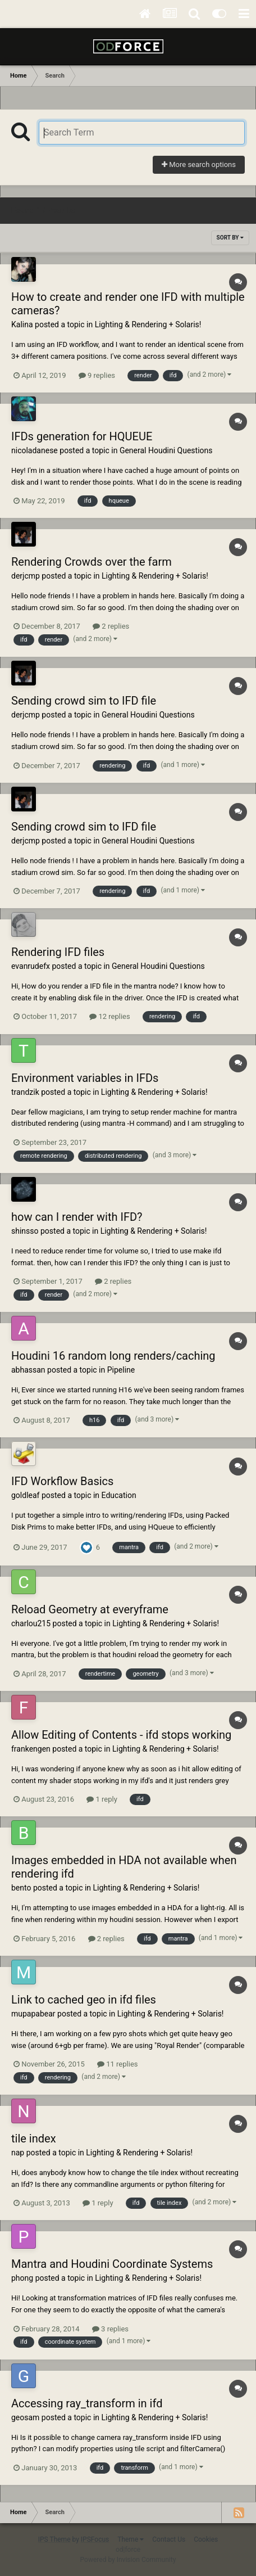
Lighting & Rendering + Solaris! (148, 324)
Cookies (206, 2539)
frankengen (31, 1748)
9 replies (97, 375)
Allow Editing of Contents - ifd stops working (121, 1735)
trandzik (25, 1092)
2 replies (111, 626)
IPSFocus (95, 2539)
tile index (33, 2138)
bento (21, 1887)
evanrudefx (30, 966)
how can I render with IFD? (77, 1217)
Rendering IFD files (57, 952)
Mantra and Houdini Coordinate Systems (112, 2264)
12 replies (109, 1016)
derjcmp (25, 575)
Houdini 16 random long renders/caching (113, 1356)
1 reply (101, 1799)
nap (17, 2152)
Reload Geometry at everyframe (89, 1609)
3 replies (110, 2329)
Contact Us (168, 2539)
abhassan (28, 1369)
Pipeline (121, 1369)
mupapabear (33, 2013)
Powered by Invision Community (128, 2560)
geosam (25, 2417)
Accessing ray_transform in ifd (86, 2403)
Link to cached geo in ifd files (83, 1999)
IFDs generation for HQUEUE (81, 436)
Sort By (230, 237)
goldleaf (25, 1495)
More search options (199, 164)
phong (22, 2277)
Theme (130, 2539)
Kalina (22, 324)
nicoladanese (34, 450)
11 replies (117, 2064)
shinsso (25, 1230)
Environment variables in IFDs (84, 1078)
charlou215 (31, 1623)
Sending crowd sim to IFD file (83, 700)
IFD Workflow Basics (62, 1481)
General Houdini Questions (166, 450)
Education (119, 1495)
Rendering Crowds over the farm (91, 562)
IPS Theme (54, 2539)
